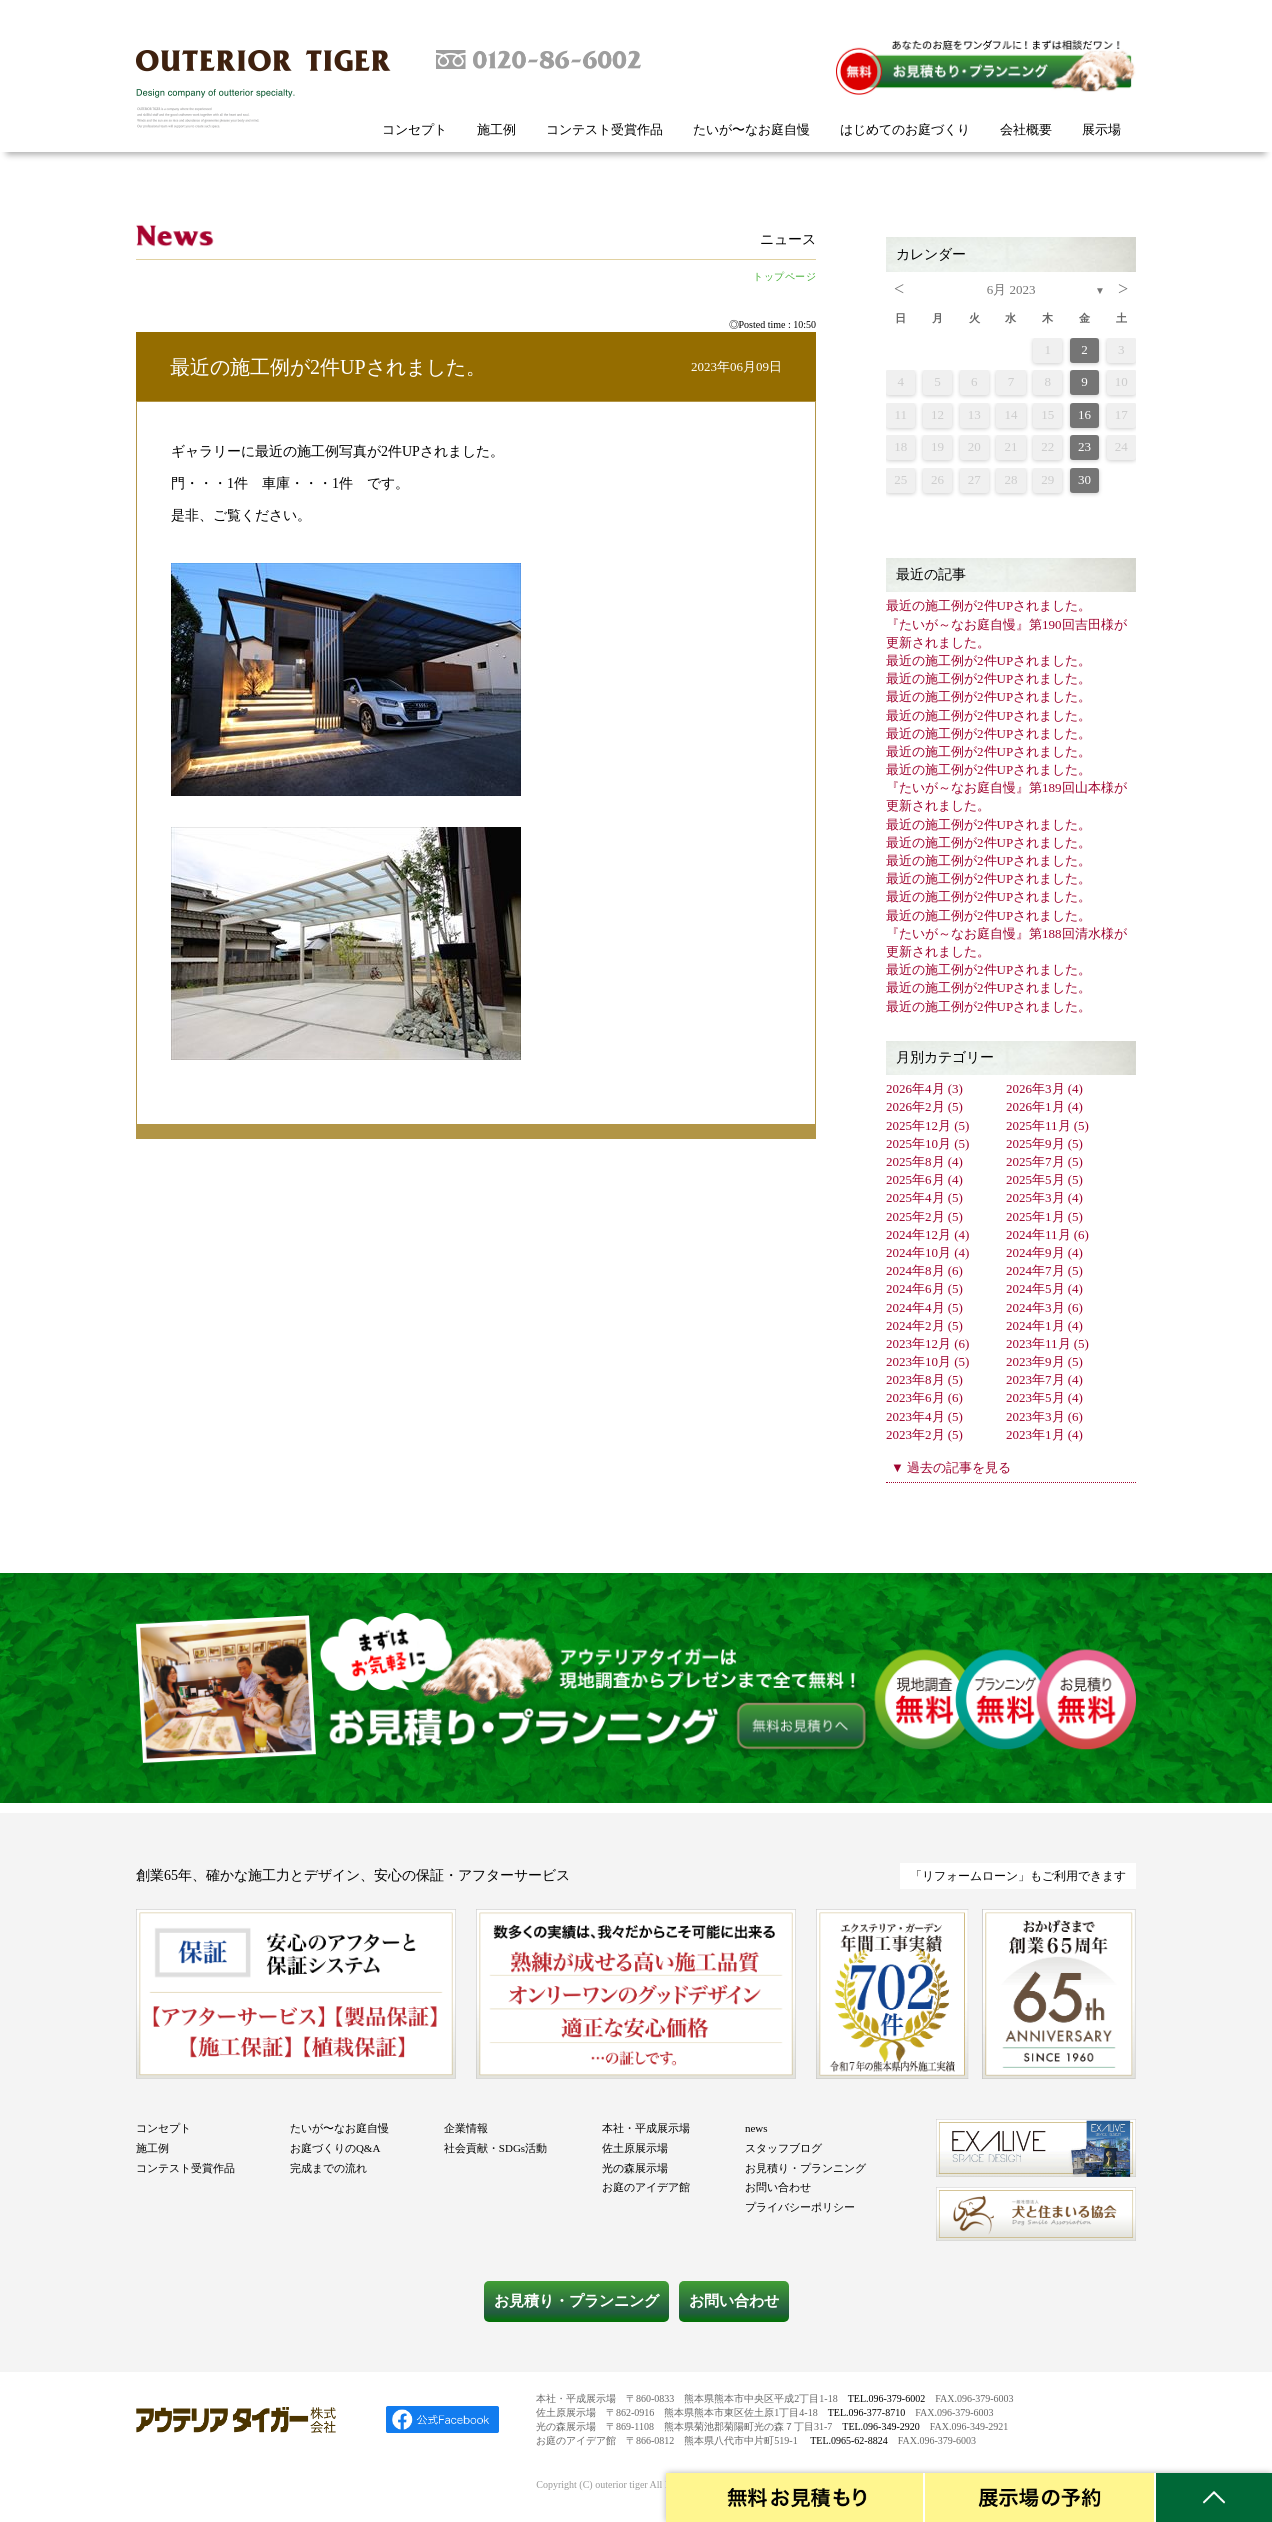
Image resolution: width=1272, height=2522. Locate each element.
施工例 (496, 129)
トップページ (784, 276)
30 (1084, 479)
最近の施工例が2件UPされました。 (328, 367)
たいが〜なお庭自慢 (751, 129)
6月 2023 (1011, 289)
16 (1084, 414)
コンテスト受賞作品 (604, 129)
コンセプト (414, 129)
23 (1084, 446)
